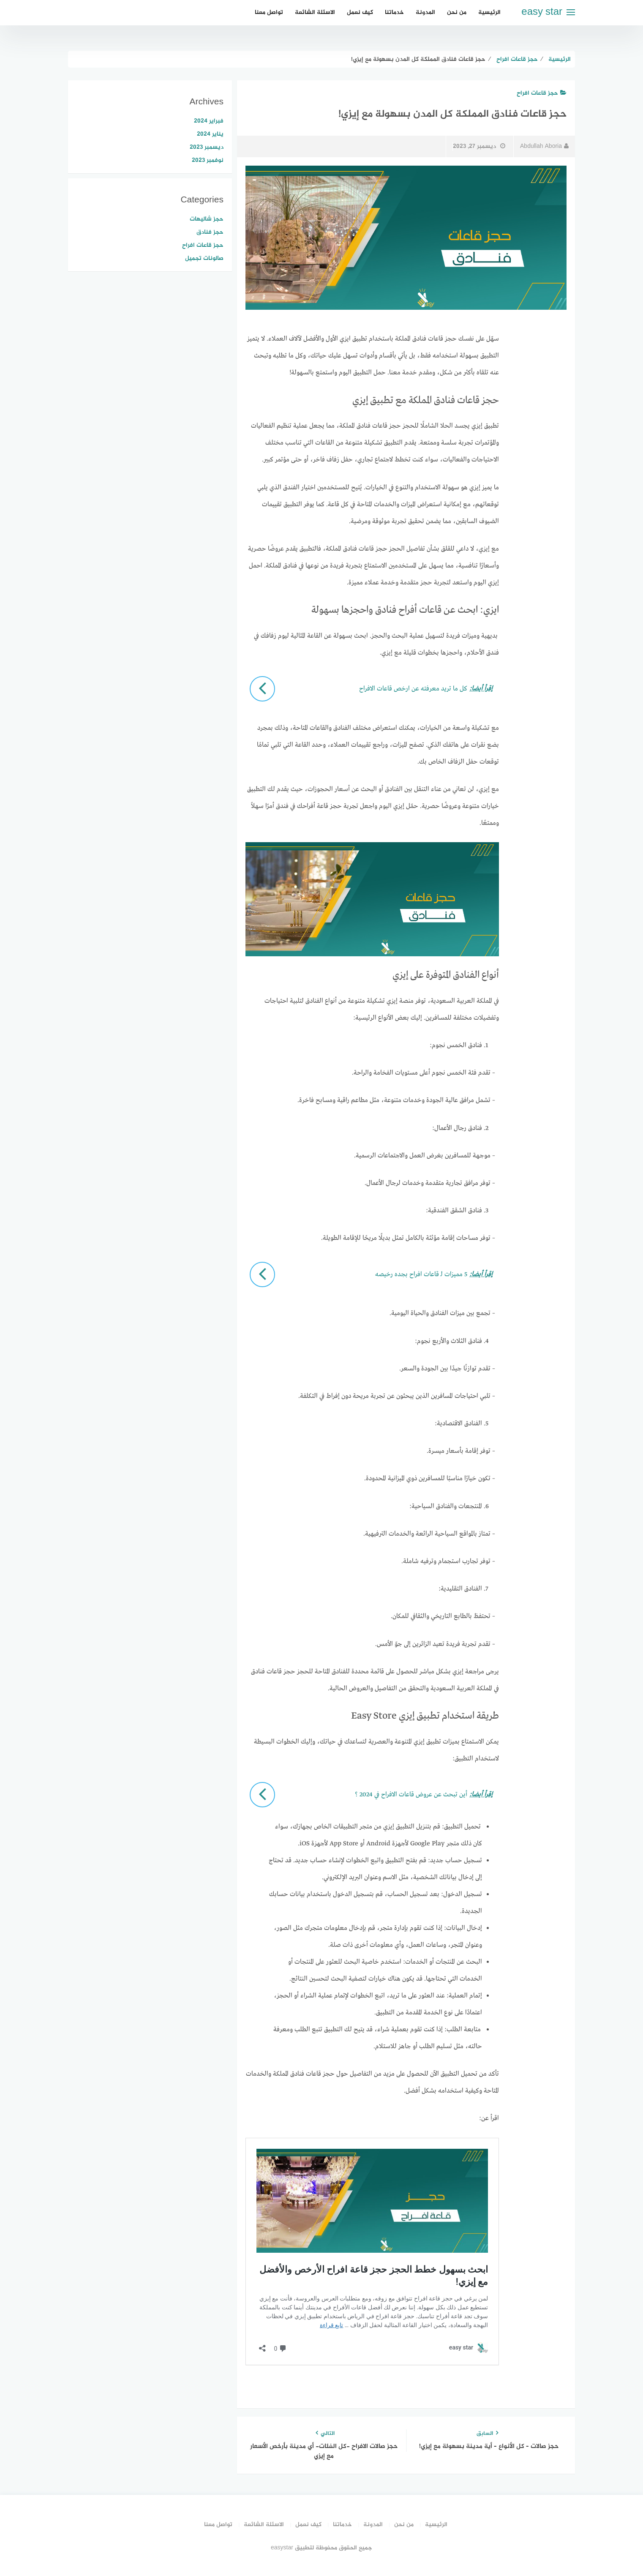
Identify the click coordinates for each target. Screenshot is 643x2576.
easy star (541, 12)
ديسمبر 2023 (206, 147)
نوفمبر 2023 (207, 160)
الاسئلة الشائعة (315, 12)
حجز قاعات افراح (542, 93)
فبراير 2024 (208, 121)
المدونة (425, 12)
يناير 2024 (210, 134)
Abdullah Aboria (544, 146)
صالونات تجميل (204, 258)
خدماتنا (394, 12)
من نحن (456, 12)
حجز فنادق (209, 232)
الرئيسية (489, 12)
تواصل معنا (269, 12)
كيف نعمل (360, 12)
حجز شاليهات (206, 219)
